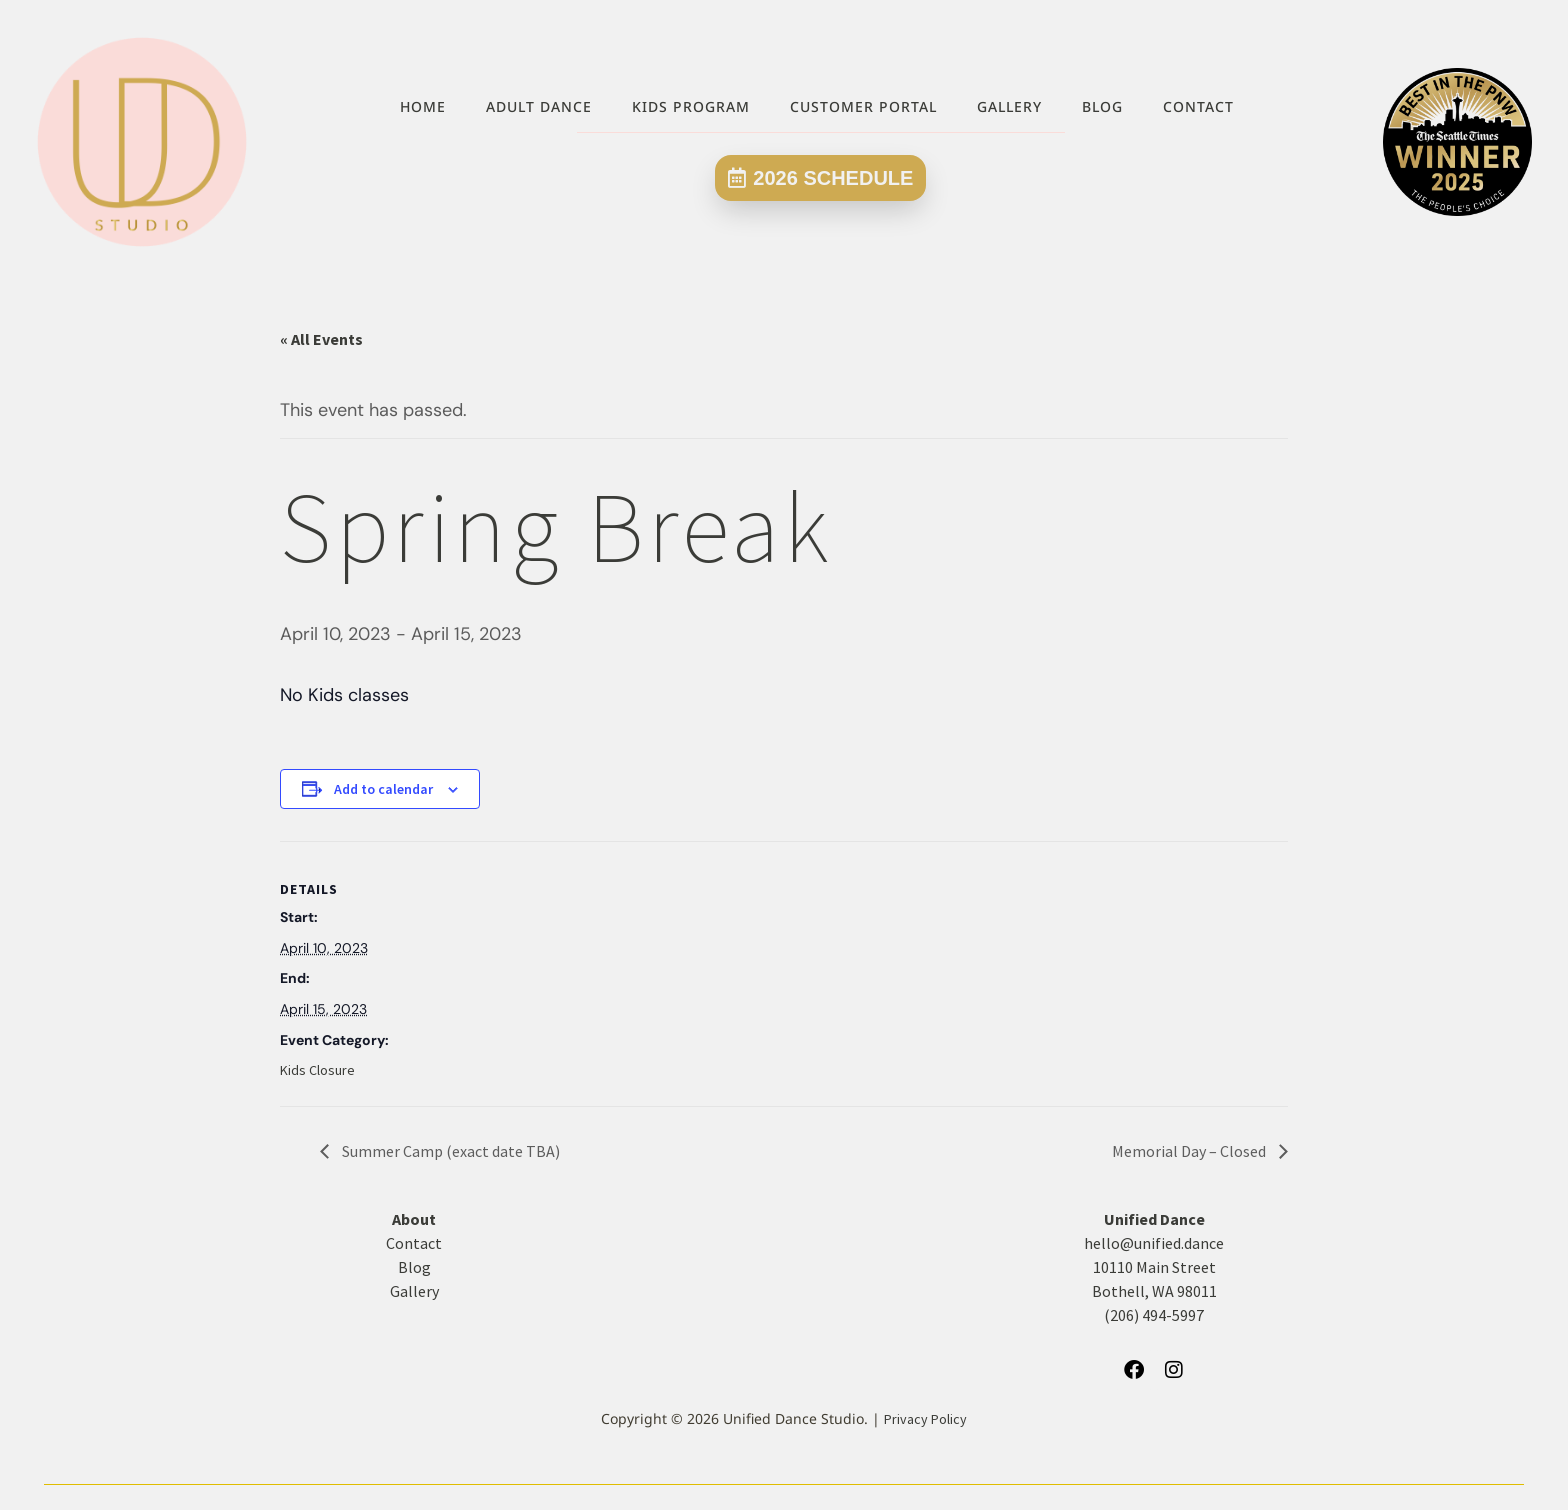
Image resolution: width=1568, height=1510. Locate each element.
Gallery (1009, 106)
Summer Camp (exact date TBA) (449, 1151)
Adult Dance (539, 106)
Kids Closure (317, 1070)
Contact (1198, 106)
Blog (1102, 106)
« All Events (321, 339)
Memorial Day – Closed (1190, 1151)
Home (423, 106)
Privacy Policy (925, 1419)
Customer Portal (863, 106)
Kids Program (691, 106)
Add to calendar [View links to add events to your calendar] (383, 789)
